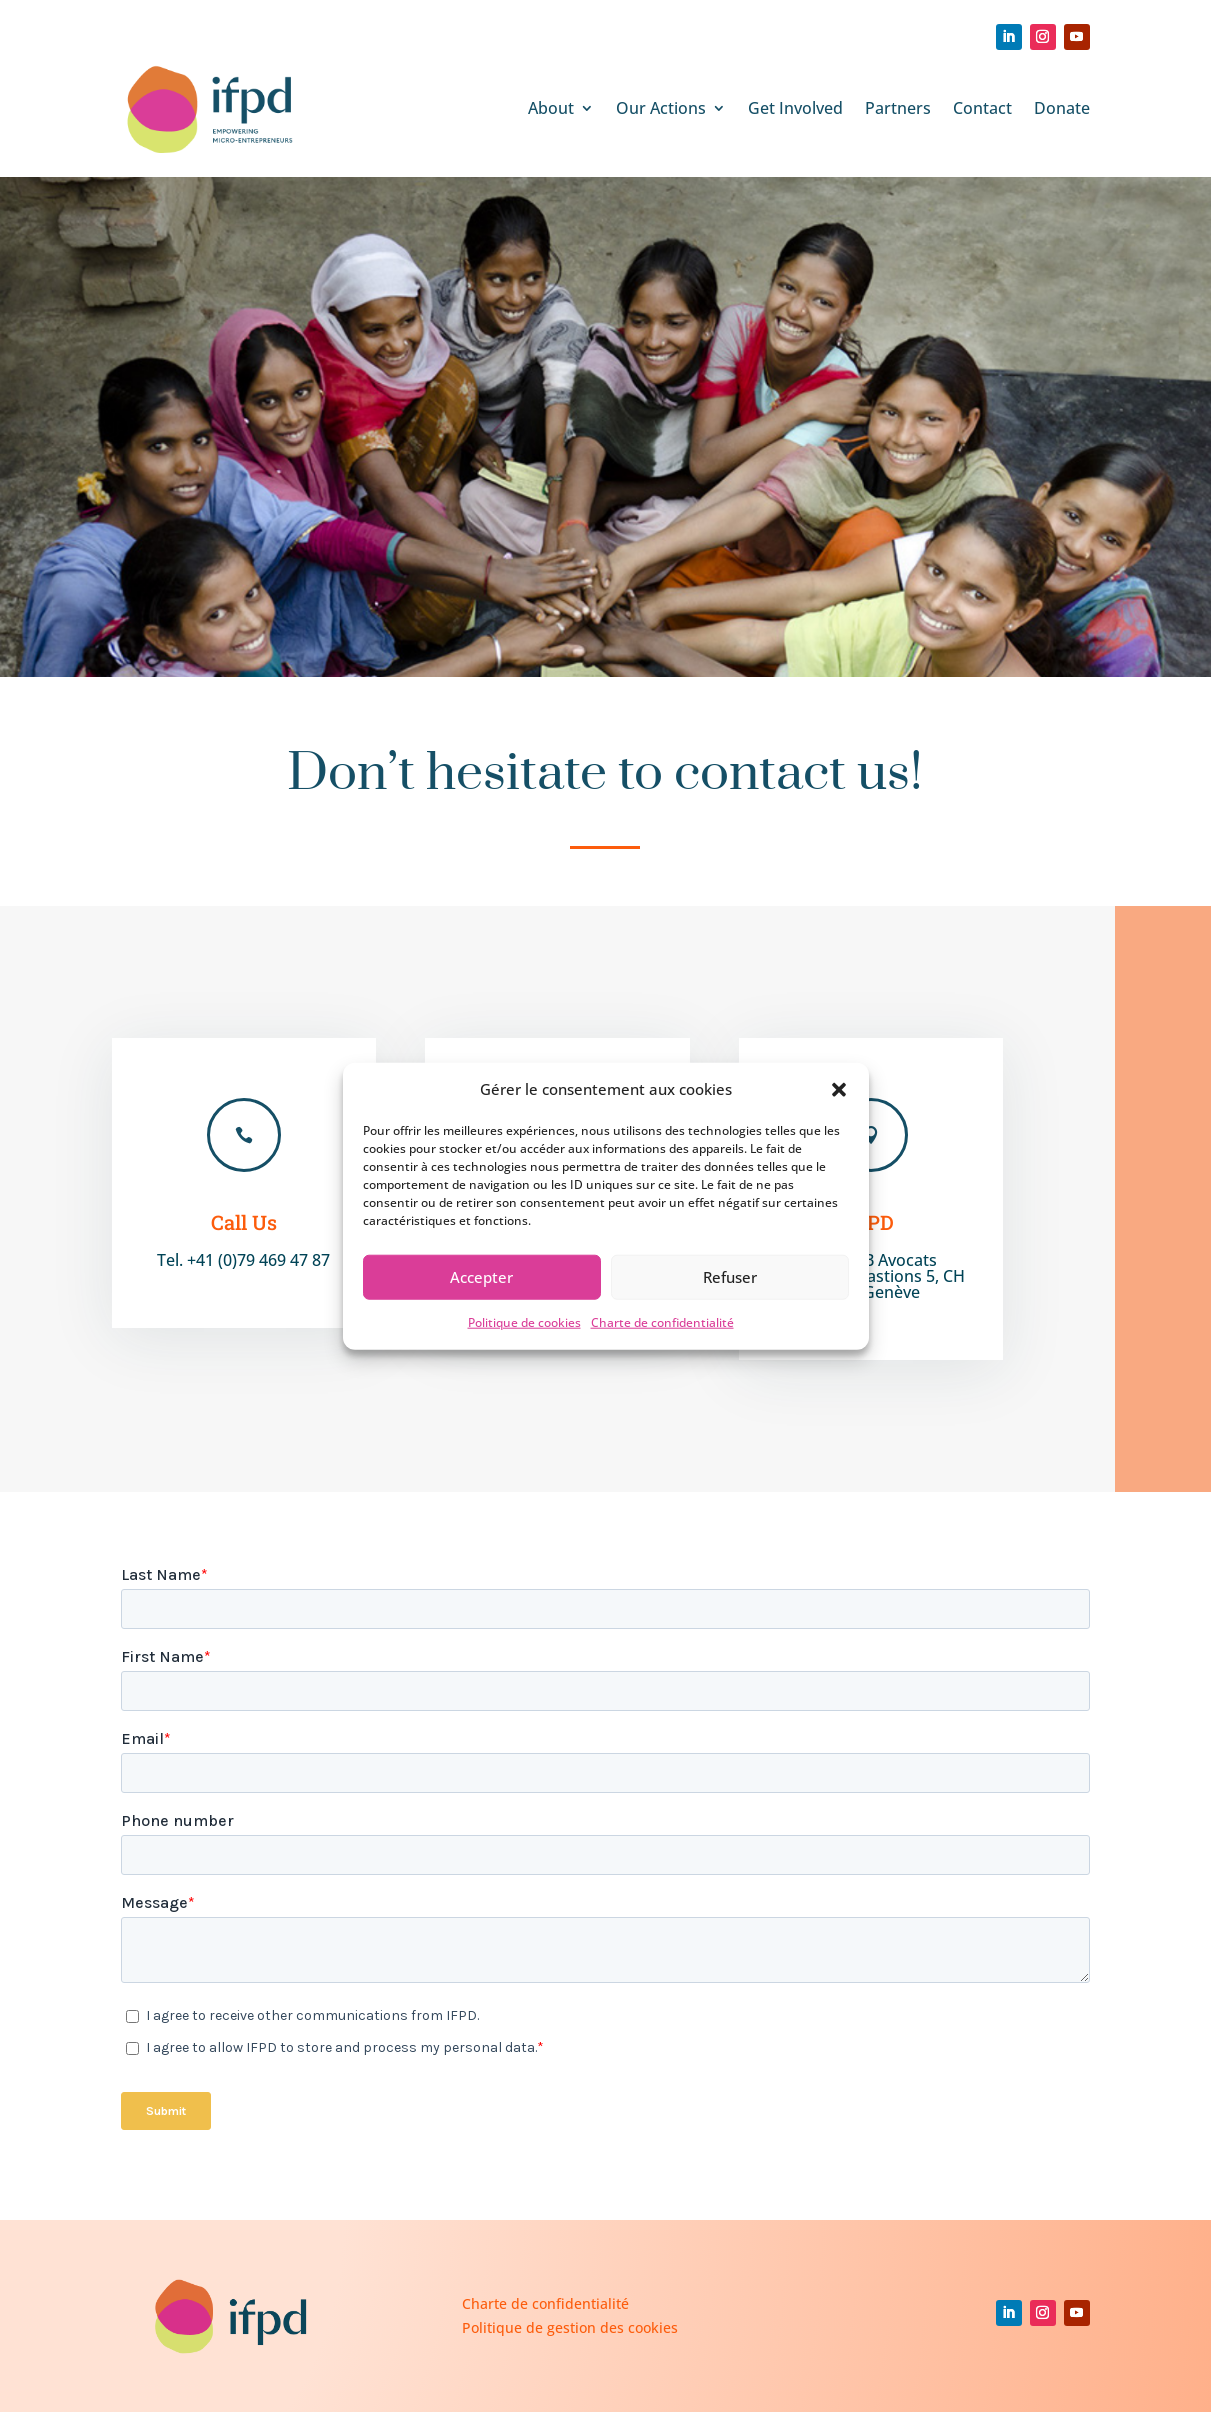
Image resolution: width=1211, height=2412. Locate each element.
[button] (839, 1090)
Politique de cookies (524, 1322)
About (551, 108)
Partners (898, 108)
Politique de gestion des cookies (570, 2327)
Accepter (481, 1277)
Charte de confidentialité (662, 1322)
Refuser (730, 1277)
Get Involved (795, 108)
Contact (982, 108)
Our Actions (661, 108)
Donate (1062, 108)
